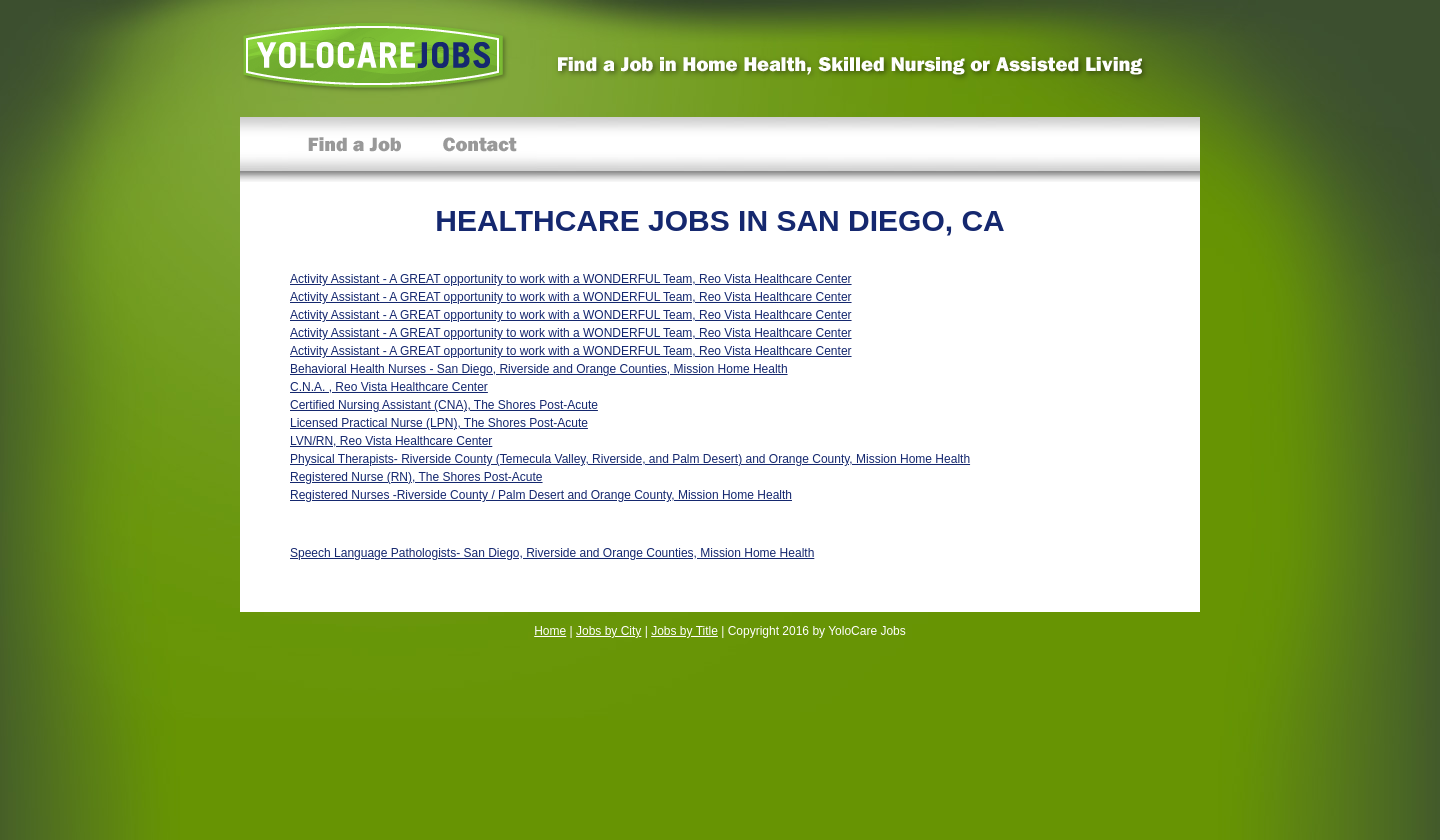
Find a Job (355, 149)
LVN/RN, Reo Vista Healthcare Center (391, 441)
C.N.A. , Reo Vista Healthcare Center (389, 387)
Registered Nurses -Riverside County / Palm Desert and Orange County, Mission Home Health (541, 495)
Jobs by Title (684, 631)
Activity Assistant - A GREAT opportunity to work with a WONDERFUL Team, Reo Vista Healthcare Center (571, 279)
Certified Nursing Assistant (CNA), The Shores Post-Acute (444, 405)
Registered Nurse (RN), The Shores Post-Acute (416, 477)
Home (550, 631)
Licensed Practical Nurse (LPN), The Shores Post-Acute (439, 423)
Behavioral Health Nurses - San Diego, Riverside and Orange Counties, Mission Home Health (539, 369)
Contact (479, 149)
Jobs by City (608, 631)
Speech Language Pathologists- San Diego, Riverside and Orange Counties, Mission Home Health (552, 553)
